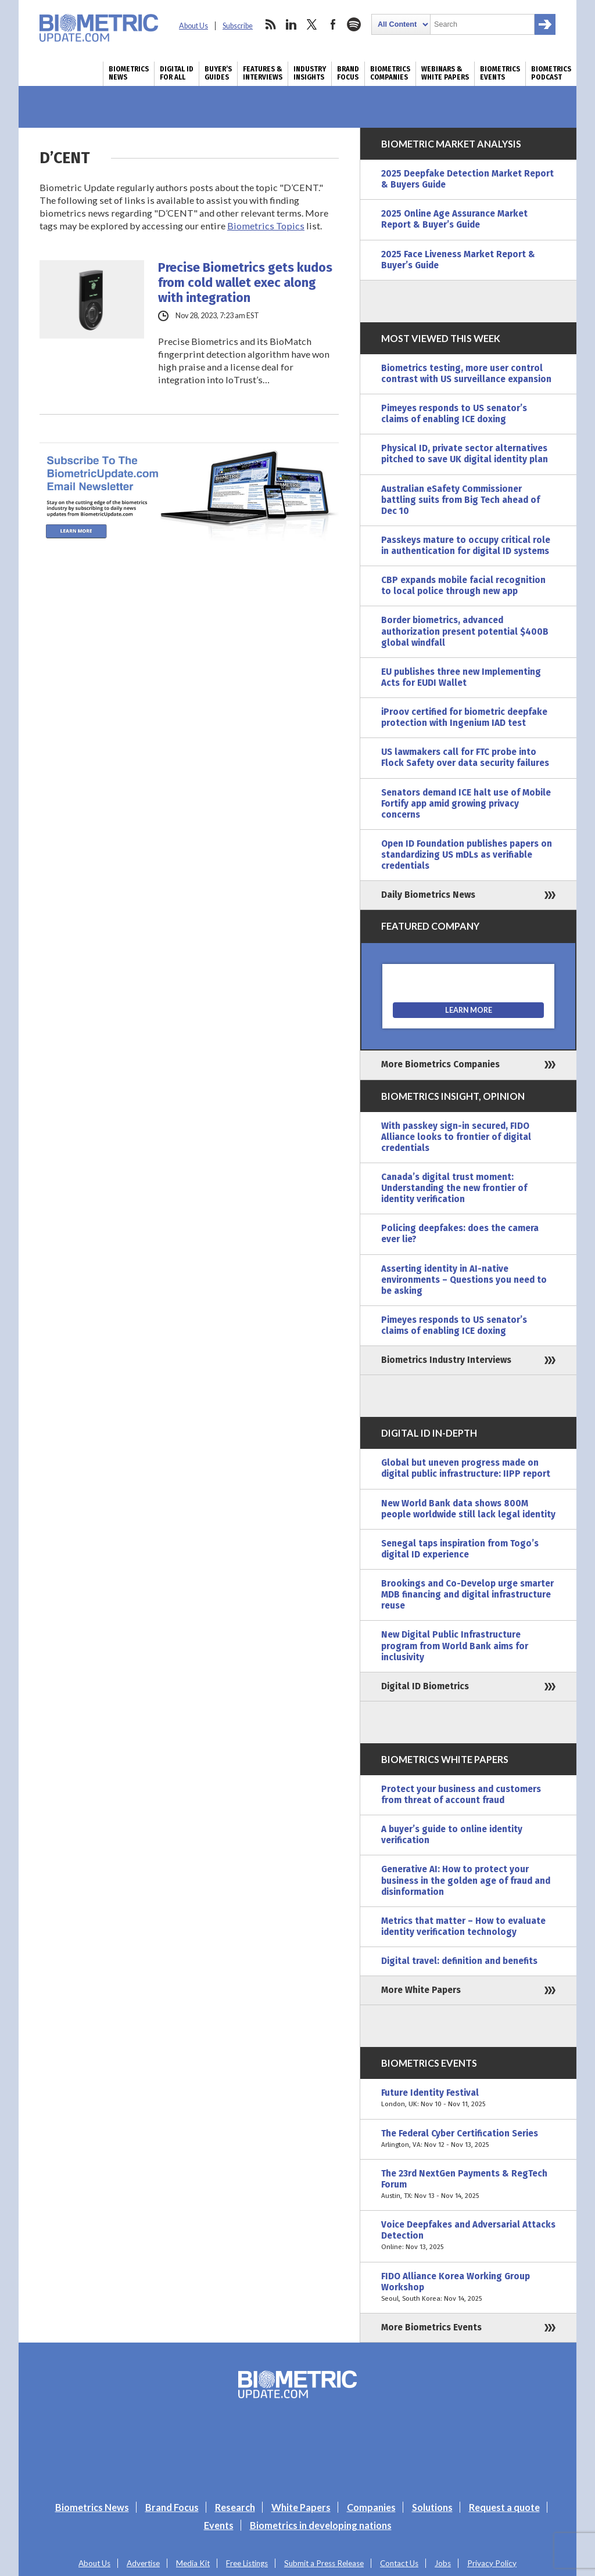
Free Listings (247, 2563)
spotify (353, 24)
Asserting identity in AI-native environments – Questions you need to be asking (464, 1280)
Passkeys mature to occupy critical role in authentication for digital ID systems (465, 545)
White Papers (301, 2507)
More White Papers (421, 1990)
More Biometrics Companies (440, 1064)
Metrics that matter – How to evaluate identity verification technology (463, 1926)
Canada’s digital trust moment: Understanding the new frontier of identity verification (454, 1188)
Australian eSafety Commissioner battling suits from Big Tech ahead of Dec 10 (460, 500)
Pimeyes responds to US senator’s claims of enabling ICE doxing (454, 413)
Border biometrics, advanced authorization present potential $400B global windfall (465, 631)
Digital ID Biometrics (425, 1686)
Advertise (143, 2563)
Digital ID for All (176, 73)
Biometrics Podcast (551, 73)
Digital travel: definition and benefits (459, 1961)
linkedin (291, 24)
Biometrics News (129, 73)
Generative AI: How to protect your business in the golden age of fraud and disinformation (465, 1880)
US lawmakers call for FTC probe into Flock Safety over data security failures (465, 757)
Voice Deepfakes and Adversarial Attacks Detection (468, 2236)
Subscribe (238, 25)
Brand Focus (348, 73)
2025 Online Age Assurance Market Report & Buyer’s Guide (454, 219)
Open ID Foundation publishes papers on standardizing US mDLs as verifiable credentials (466, 855)
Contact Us (399, 2563)
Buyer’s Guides (218, 73)
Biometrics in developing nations (321, 2525)
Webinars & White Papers (445, 73)
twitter (312, 24)
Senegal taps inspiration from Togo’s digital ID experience (460, 1549)
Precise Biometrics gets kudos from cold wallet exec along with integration (245, 282)
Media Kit (193, 2563)
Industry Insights (309, 73)
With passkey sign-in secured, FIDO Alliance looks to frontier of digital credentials (456, 1137)
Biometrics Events (500, 73)
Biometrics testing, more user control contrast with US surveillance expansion (466, 373)
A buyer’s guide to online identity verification (451, 1834)
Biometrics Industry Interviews (446, 1360)
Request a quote (504, 2507)
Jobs (443, 2563)
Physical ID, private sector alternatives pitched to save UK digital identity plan (464, 454)
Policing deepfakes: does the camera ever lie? (460, 1233)
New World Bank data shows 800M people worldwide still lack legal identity (468, 1509)
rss (270, 24)
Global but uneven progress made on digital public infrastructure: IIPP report (465, 1468)
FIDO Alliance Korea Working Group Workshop (468, 2287)
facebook (332, 24)
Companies (371, 2507)
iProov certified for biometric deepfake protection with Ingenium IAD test (464, 717)
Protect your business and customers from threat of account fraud (461, 1794)
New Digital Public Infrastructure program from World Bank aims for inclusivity (454, 1645)
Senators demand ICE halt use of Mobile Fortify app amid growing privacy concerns (466, 803)
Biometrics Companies (390, 73)
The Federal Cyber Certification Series (468, 2139)
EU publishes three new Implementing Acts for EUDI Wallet (461, 677)
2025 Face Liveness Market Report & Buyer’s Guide (458, 260)
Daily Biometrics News (428, 895)
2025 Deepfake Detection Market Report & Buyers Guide (467, 179)
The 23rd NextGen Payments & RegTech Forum (468, 2184)
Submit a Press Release (324, 2563)
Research (235, 2507)
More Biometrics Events (431, 2327)
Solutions (432, 2507)
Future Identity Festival (468, 2099)
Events (219, 2525)
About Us (193, 25)
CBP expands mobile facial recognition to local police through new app (463, 585)
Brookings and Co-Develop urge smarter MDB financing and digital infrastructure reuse (467, 1594)
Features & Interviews (262, 73)
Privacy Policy (492, 2563)
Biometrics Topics (265, 225)
